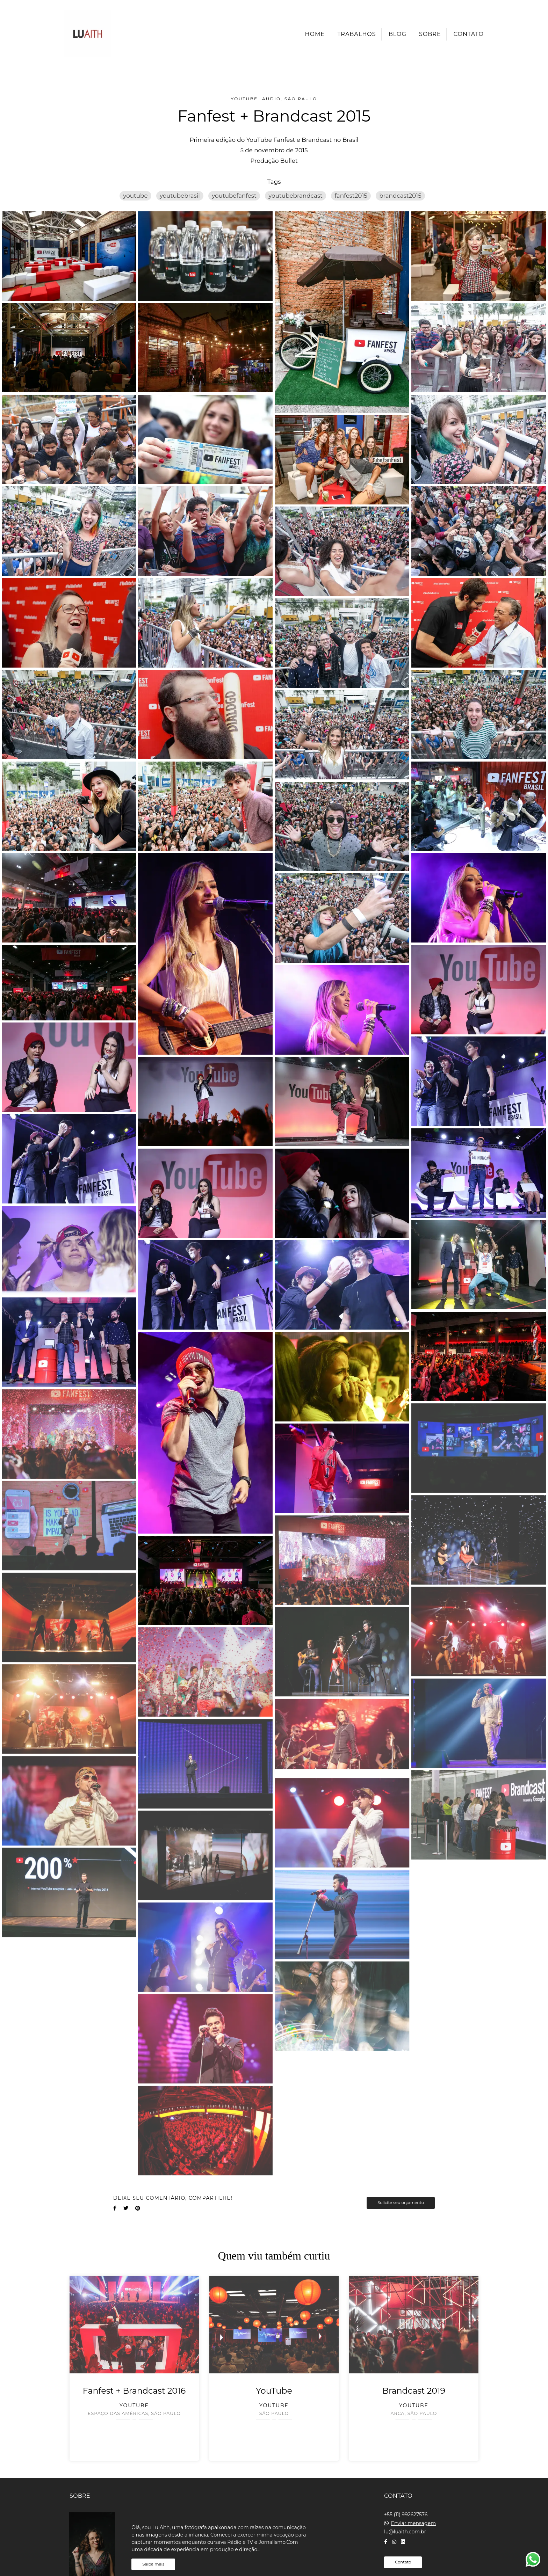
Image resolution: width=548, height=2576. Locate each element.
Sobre (430, 34)
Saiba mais (153, 2555)
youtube (135, 195)
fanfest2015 (350, 195)
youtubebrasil (180, 195)
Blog (397, 34)
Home (315, 34)
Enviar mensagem (413, 2514)
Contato (469, 34)
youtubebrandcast (295, 195)
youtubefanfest (234, 195)
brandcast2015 (400, 195)
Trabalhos (356, 34)
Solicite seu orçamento (400, 2202)
